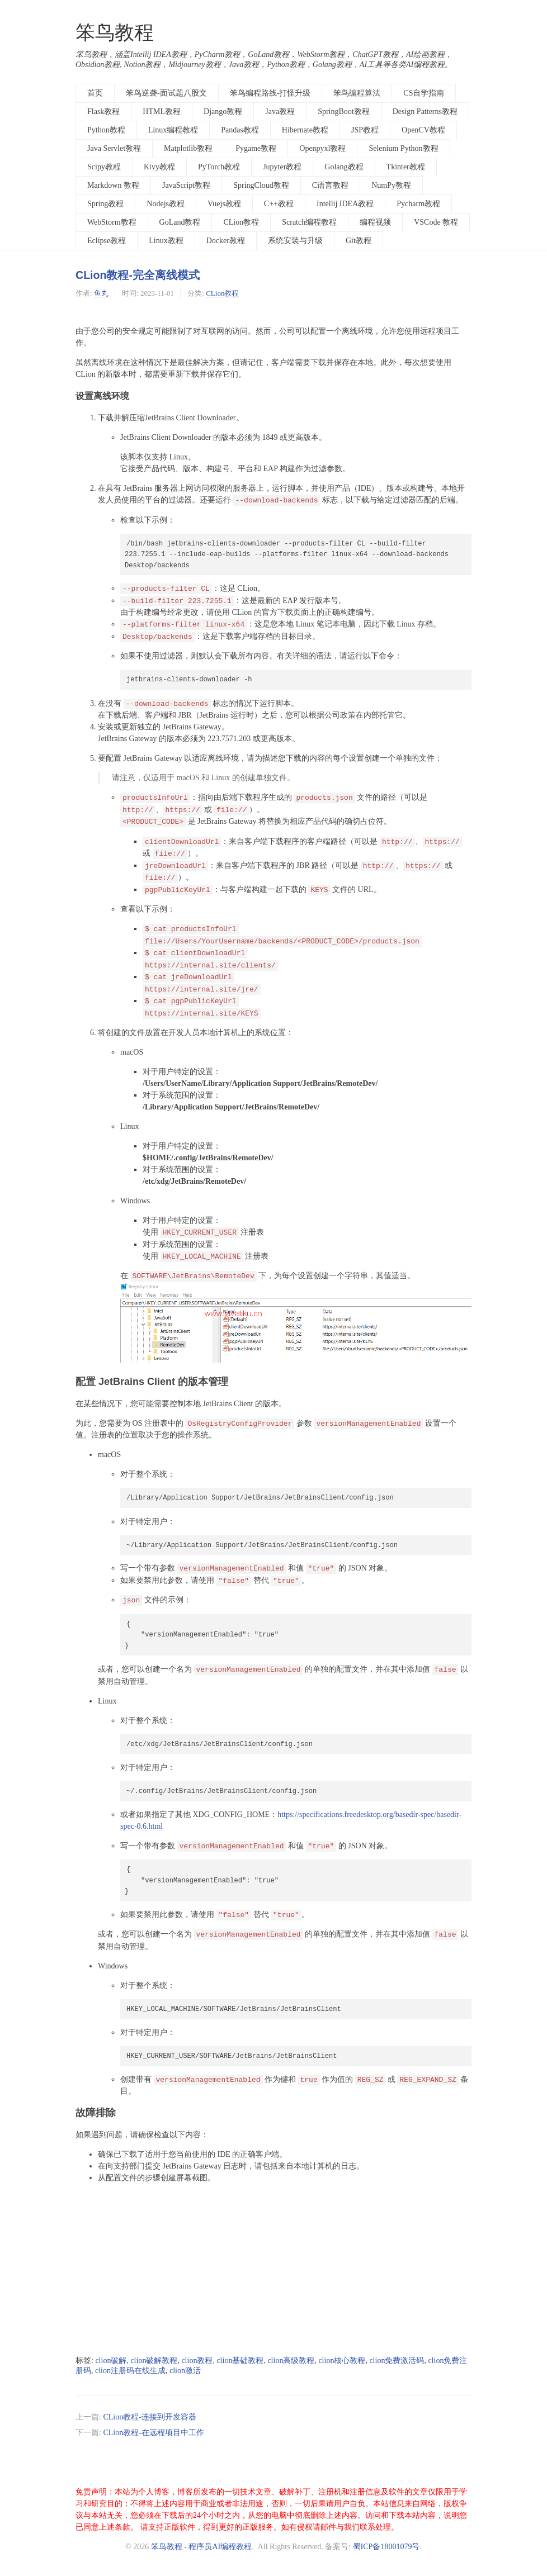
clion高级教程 (290, 2360)
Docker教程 (225, 240)
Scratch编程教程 (309, 222)
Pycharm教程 (418, 204)
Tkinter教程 (405, 167)
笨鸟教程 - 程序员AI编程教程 (201, 2546)
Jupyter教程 (282, 167)
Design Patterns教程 (425, 111)
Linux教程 (166, 240)
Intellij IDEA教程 (345, 204)
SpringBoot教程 (344, 111)
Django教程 (223, 111)
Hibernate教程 (305, 130)
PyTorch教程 (219, 167)
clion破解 (110, 2360)
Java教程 (280, 111)
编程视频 (375, 222)
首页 (95, 93)
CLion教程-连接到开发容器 (149, 2417)
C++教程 (279, 204)
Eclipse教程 (106, 240)
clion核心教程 (341, 2360)
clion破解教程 (153, 2360)
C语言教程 (330, 185)
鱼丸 (101, 293)
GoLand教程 (180, 222)
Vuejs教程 (224, 204)
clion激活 (185, 2370)
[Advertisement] (273, 2269)
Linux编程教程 (173, 130)
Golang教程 (343, 167)
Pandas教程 (240, 130)
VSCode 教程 (436, 222)
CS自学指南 (423, 93)
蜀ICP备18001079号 (386, 2546)
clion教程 (197, 2360)
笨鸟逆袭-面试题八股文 (166, 93)
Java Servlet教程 (114, 148)
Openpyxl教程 (322, 148)
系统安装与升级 (295, 240)
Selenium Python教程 (403, 148)
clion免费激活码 (396, 2360)
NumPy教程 (391, 185)
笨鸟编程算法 (356, 93)
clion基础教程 (239, 2360)
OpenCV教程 (423, 130)
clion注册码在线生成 (130, 2370)
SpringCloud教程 (261, 185)
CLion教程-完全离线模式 (138, 275)
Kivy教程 (159, 167)
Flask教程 (103, 111)
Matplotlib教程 (188, 148)
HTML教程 (162, 111)
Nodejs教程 (166, 204)
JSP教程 (365, 130)
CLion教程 (241, 222)
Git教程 (358, 240)
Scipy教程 (104, 167)
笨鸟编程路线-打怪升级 (270, 93)
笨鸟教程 (115, 33)
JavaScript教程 (186, 185)
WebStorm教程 (111, 222)
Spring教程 (105, 204)
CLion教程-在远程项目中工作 (153, 2432)
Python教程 (106, 130)
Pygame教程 (255, 148)
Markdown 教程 (113, 185)
